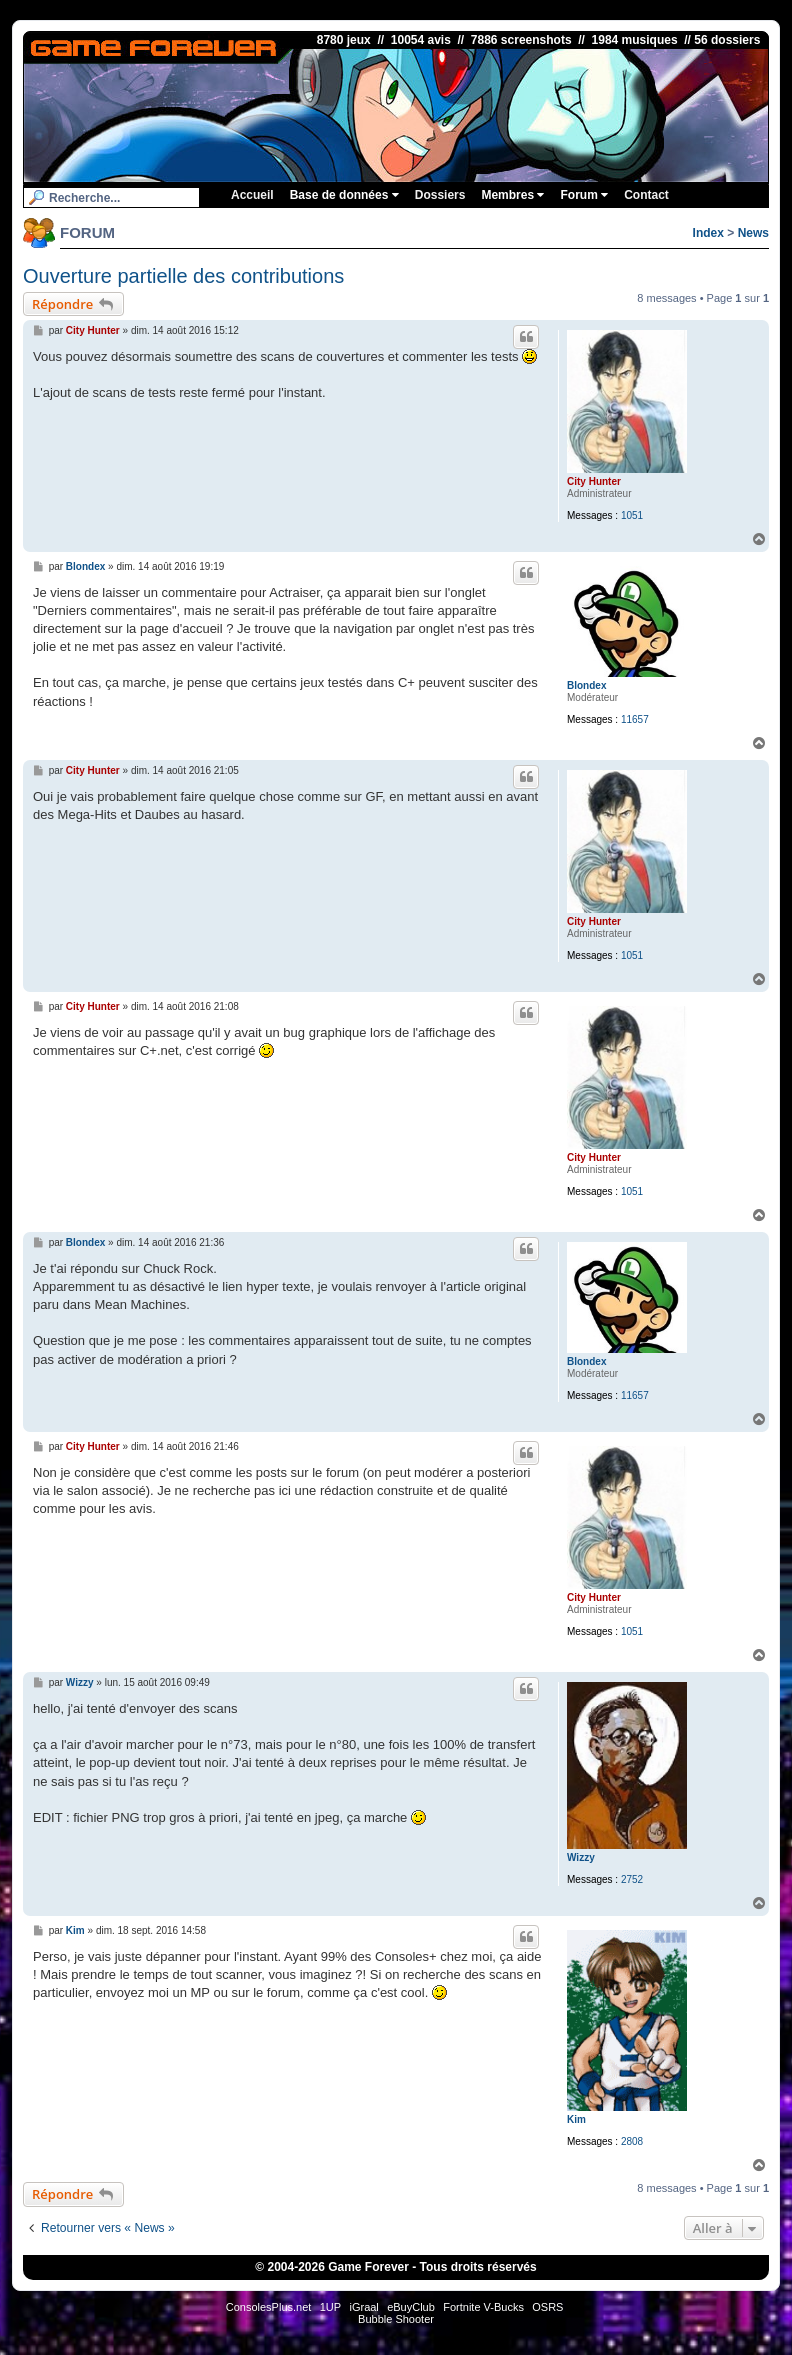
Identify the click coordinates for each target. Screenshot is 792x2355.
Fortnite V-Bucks (483, 2307)
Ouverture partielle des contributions (183, 276)
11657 (635, 719)
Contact (646, 195)
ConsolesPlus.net (269, 2307)
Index (708, 233)
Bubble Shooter (396, 2319)
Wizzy (581, 1857)
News (753, 233)
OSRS (547, 2307)
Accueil (252, 195)
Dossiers (440, 195)
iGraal (363, 2307)
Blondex (586, 685)
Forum (584, 195)
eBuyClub (411, 2307)
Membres (512, 195)
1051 (632, 515)
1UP (330, 2307)
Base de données (344, 195)
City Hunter (594, 481)
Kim (576, 2119)
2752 (632, 1879)
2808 (632, 2141)
